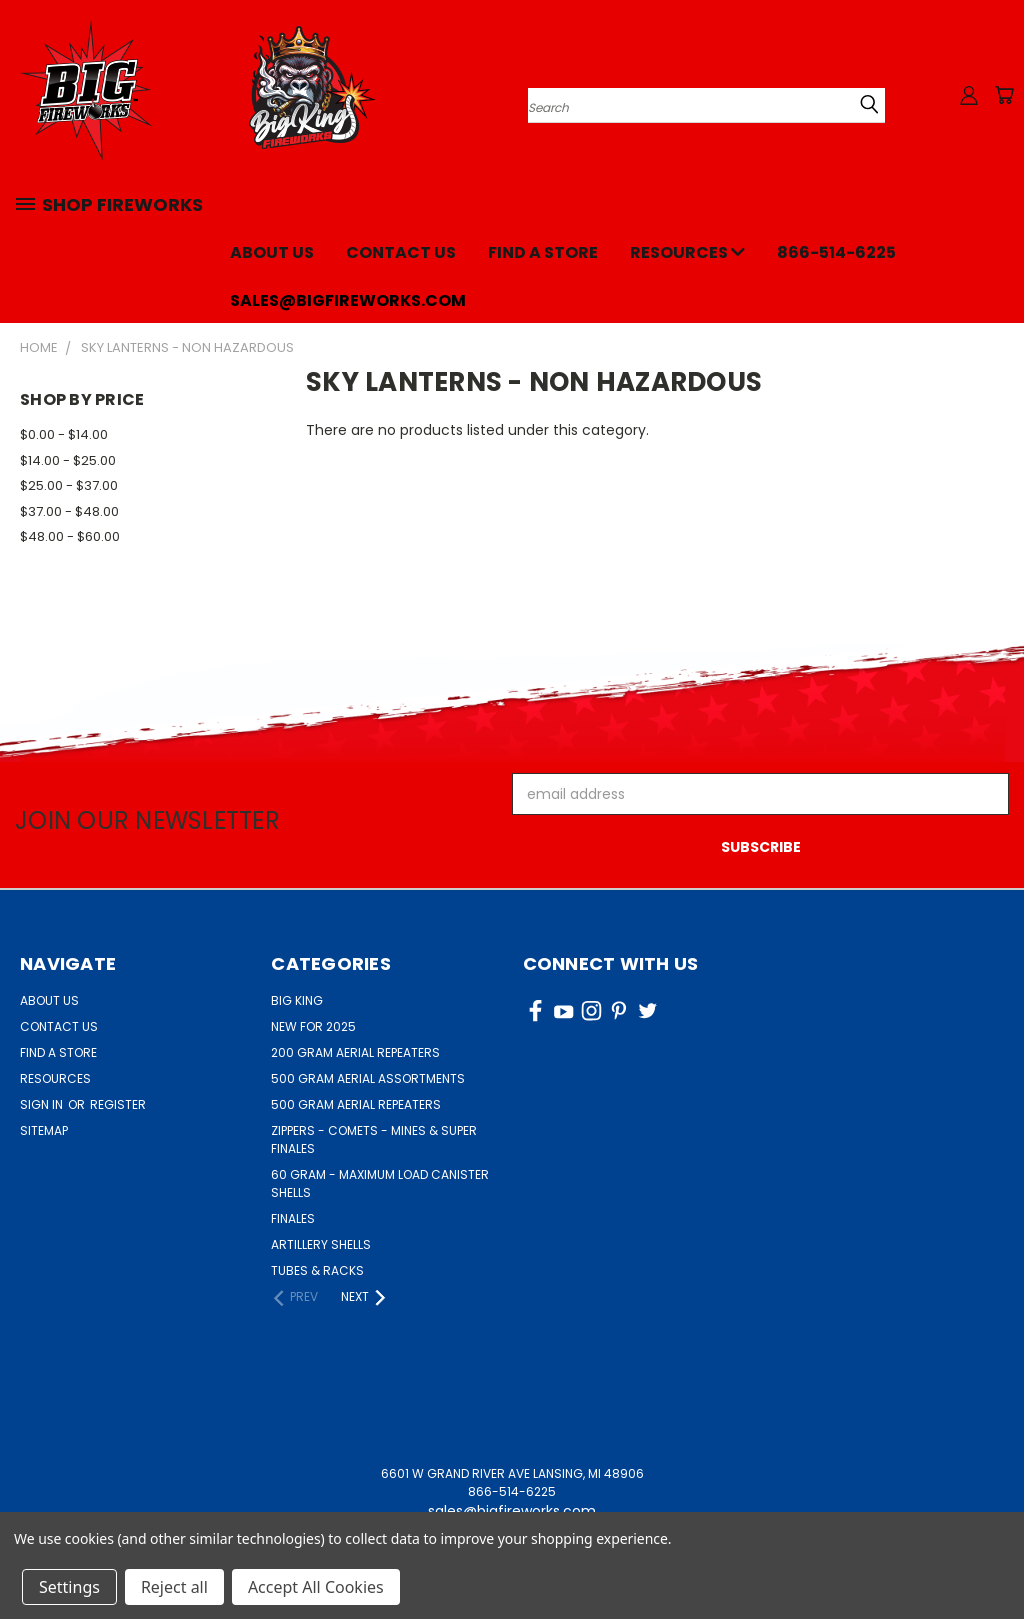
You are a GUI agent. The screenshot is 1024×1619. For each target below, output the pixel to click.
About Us (272, 252)
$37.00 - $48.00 (69, 511)
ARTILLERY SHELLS (321, 1244)
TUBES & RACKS (317, 1270)
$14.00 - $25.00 (68, 460)
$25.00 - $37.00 (69, 485)
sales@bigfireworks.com (348, 300)
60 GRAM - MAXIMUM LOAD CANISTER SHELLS (380, 1183)
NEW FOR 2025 (313, 1026)
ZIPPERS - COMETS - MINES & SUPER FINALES (374, 1139)
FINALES (293, 1218)
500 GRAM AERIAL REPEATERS (356, 1104)
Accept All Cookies (316, 1587)
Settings (69, 1587)
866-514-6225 (836, 252)
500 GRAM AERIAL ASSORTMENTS (368, 1078)
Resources (687, 252)
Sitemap (44, 1130)
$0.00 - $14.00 (64, 434)
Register (118, 1104)
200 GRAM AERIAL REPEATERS (355, 1052)
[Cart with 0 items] (1004, 95)
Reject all (174, 1587)
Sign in (43, 1104)
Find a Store (543, 252)
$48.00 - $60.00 (70, 536)
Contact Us (401, 252)
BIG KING (297, 1000)
